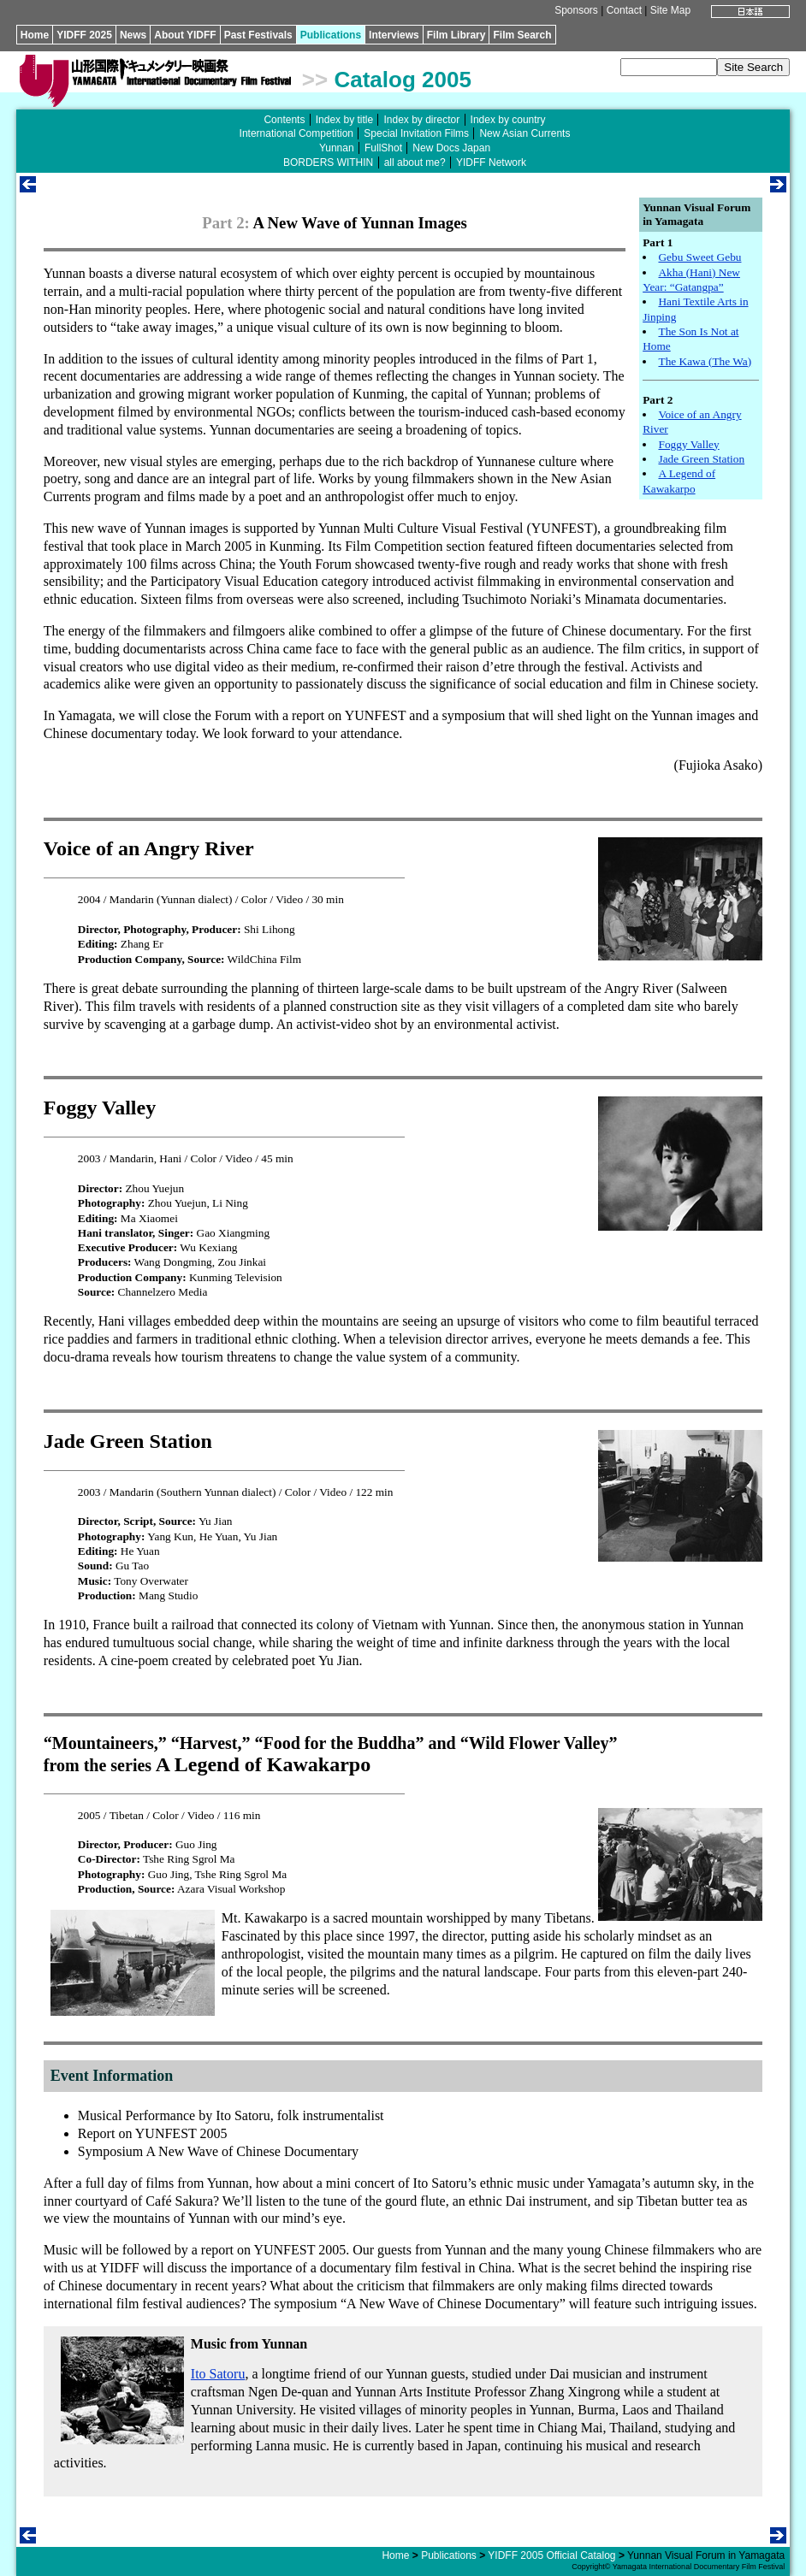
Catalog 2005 (402, 79)
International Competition (296, 133)
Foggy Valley (688, 444)
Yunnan (336, 148)
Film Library (456, 35)
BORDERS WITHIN (328, 162)
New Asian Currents (524, 133)
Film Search (522, 35)
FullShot (383, 148)
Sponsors (576, 10)
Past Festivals (258, 35)
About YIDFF (185, 35)
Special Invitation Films (416, 133)
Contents (284, 120)
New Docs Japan (451, 148)
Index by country (508, 120)
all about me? (415, 162)
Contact (624, 10)
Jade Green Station (701, 458)
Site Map (670, 10)
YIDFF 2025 (84, 35)
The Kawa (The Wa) (704, 361)
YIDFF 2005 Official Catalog (551, 2555)
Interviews (394, 35)
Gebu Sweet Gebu (699, 257)
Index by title (344, 120)
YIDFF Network (491, 162)
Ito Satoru (218, 2373)
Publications (330, 35)
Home (35, 35)
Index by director (421, 120)
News (133, 35)
